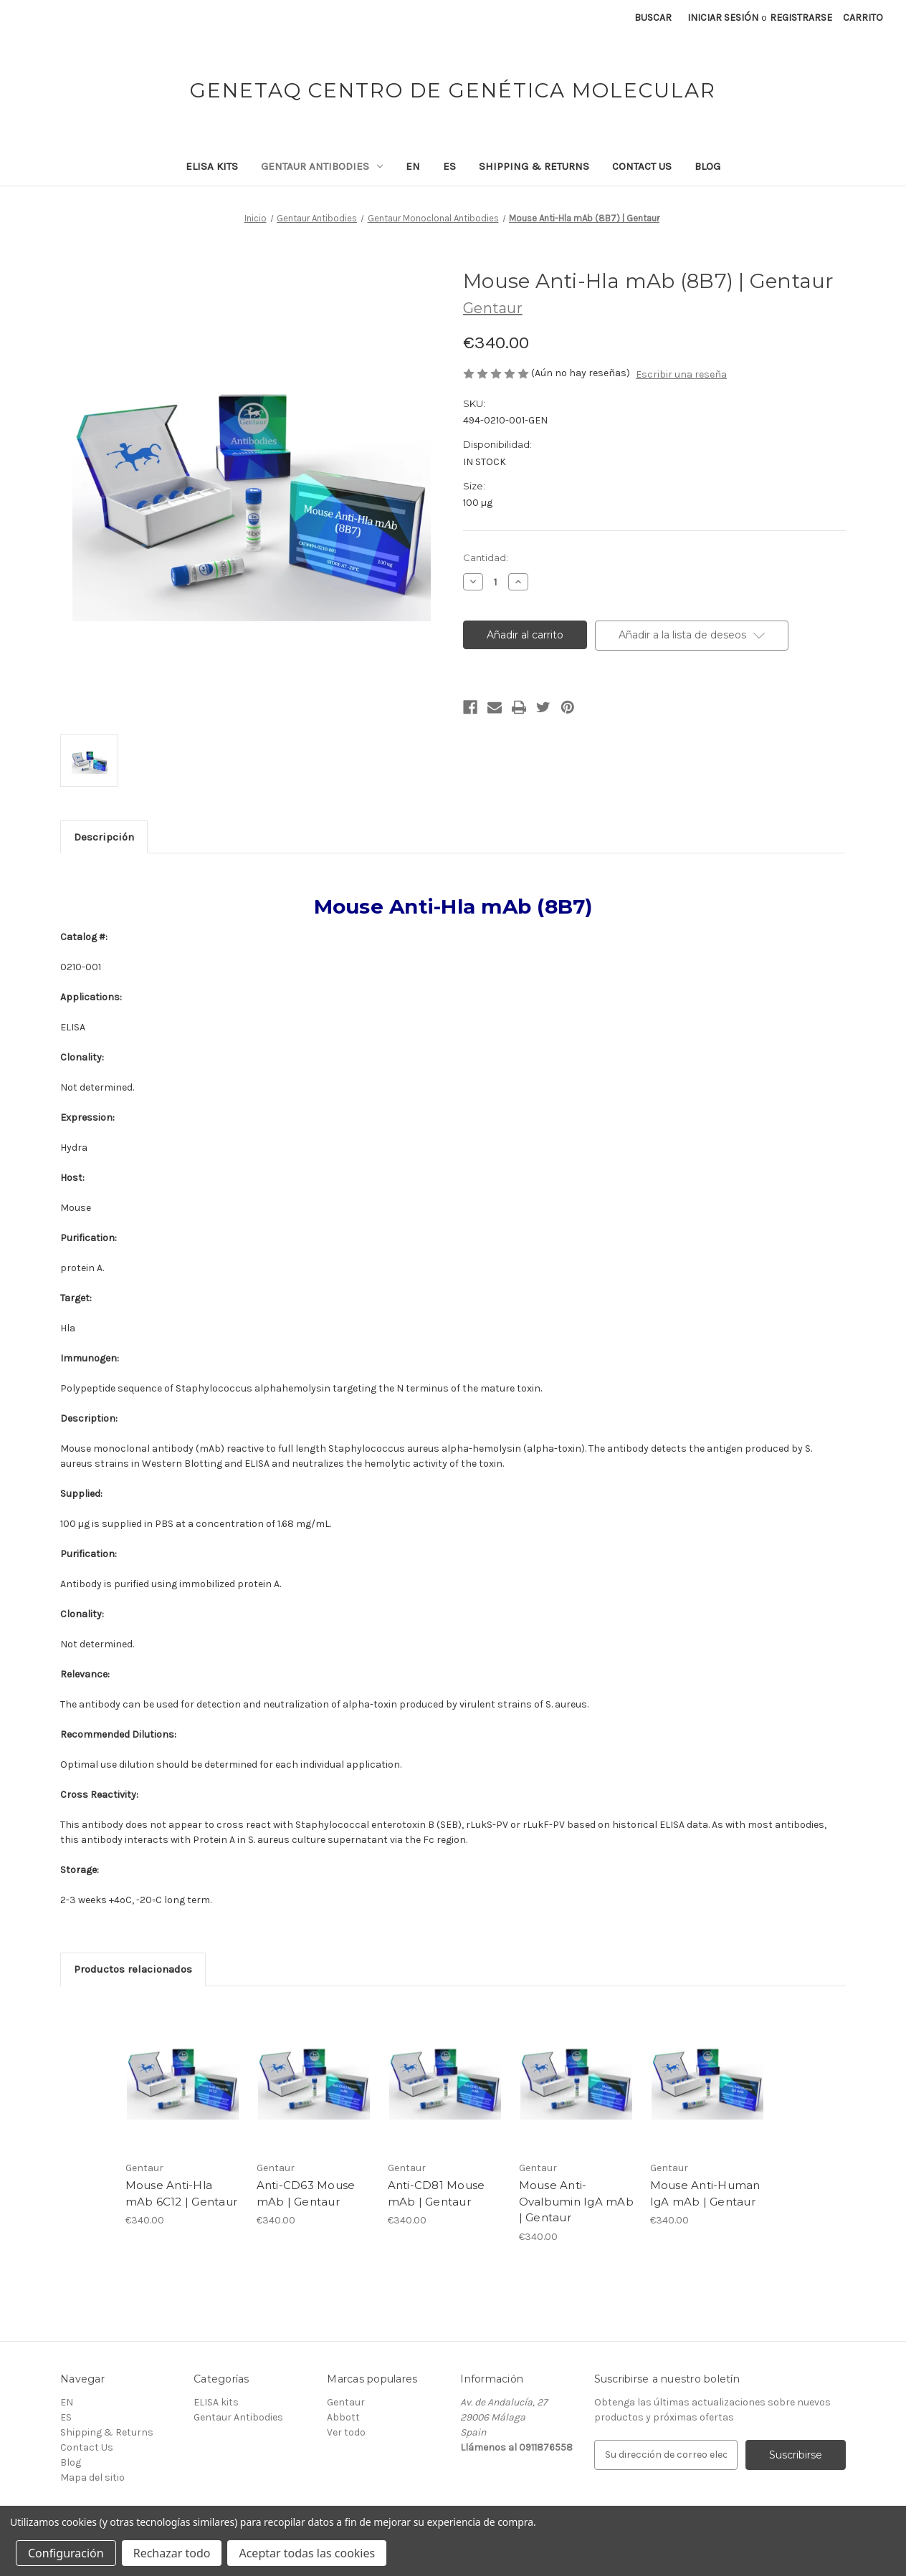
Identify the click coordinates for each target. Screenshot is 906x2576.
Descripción (104, 836)
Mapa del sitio (92, 2477)
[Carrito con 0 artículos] (863, 17)
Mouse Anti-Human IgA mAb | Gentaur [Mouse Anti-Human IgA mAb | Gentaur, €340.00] (705, 2193)
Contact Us (642, 166)
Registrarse (801, 17)
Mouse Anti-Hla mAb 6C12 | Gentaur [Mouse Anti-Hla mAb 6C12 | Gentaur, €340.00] (181, 2193)
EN (413, 166)
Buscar (653, 17)
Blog (707, 166)
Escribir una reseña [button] (681, 374)
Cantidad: (485, 557)
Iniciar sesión (722, 17)
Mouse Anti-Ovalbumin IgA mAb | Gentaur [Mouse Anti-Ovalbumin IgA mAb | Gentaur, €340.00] (576, 2201)
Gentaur (346, 2402)
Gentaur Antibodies (322, 166)
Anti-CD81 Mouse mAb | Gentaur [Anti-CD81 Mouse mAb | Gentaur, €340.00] (436, 2193)
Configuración (66, 2553)
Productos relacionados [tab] (133, 1969)
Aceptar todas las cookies (307, 2553)
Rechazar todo (172, 2553)
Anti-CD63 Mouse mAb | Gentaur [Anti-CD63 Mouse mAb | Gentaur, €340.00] (306, 2193)
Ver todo (346, 2432)
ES (449, 166)
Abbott (343, 2417)
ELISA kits (212, 166)
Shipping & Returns (534, 166)
